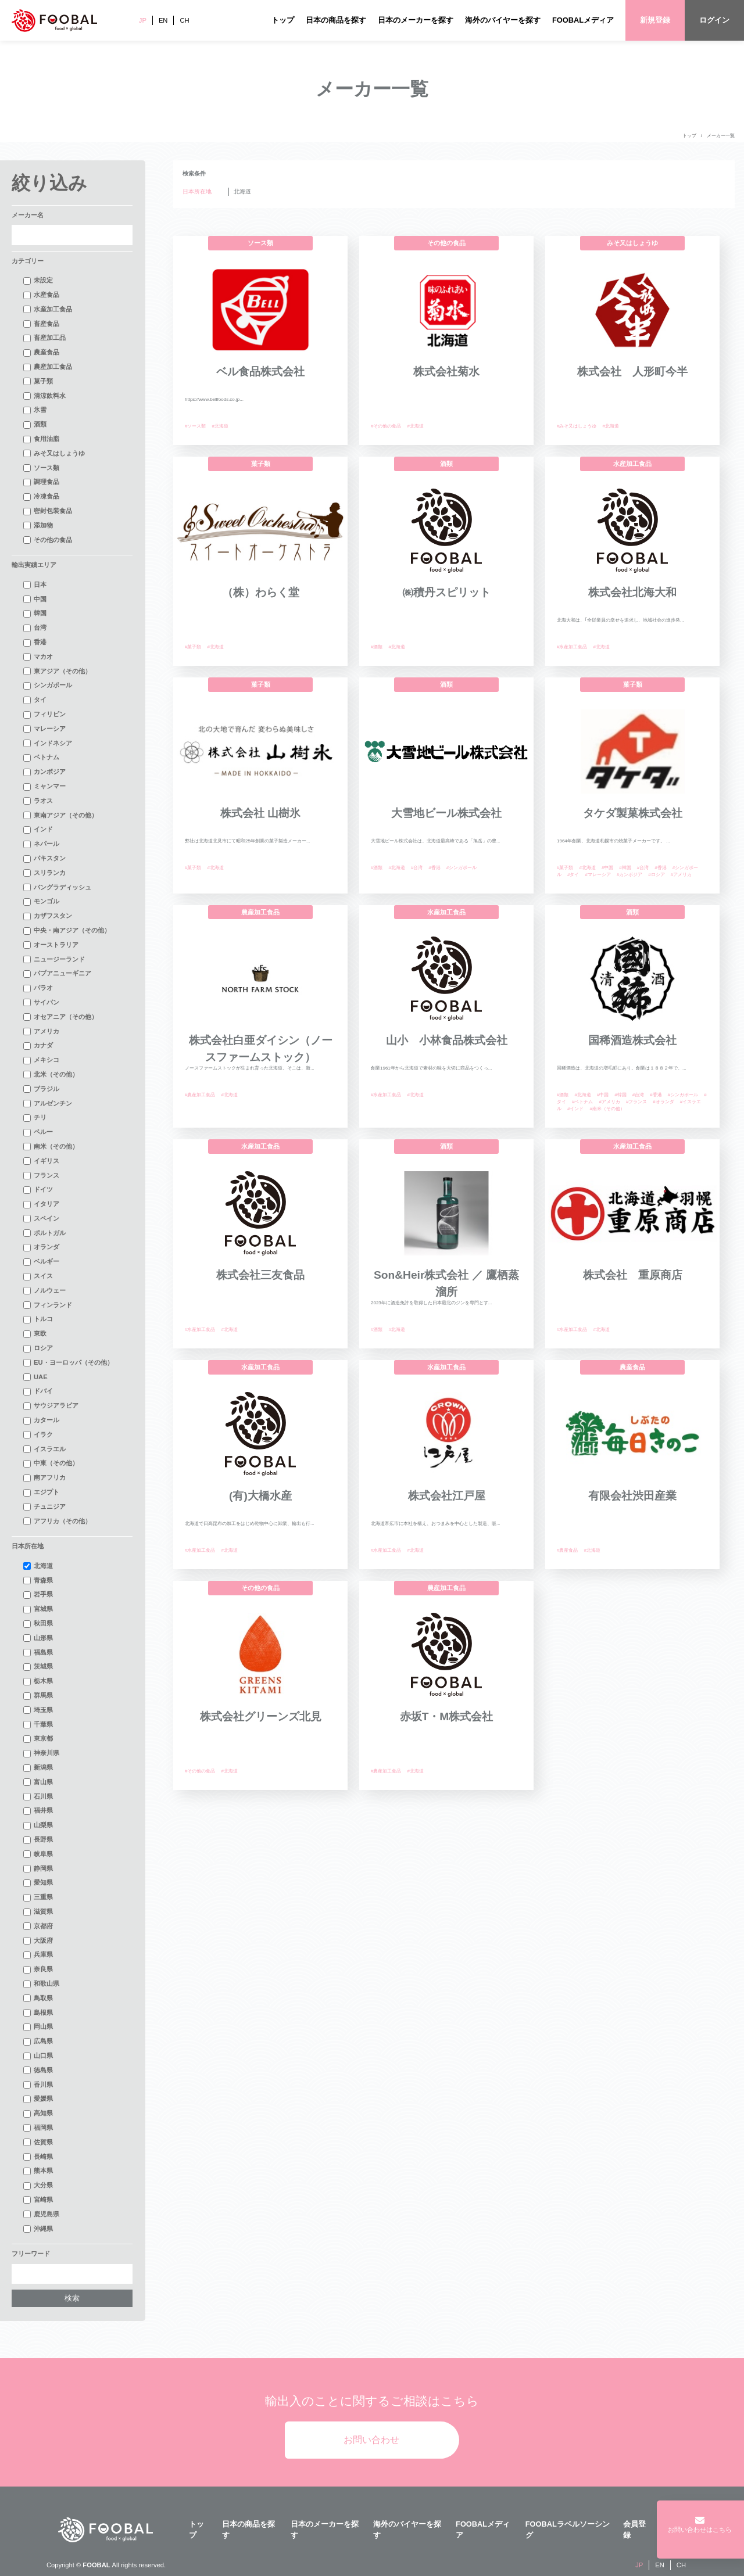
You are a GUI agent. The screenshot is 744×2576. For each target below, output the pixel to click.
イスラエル (44, 1449)
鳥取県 (38, 1998)
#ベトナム (582, 1101)
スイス (38, 1276)
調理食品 (41, 482)
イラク (38, 1435)
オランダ (41, 1247)
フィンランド (47, 1305)
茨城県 (38, 1667)
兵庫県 (38, 1955)
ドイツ (38, 1190)
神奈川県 (41, 1753)
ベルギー (41, 1262)
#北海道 (220, 426)
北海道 (38, 1566)
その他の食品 (47, 540)
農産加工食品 (47, 367)
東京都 (38, 1739)
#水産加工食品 (572, 647)
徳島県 (38, 2070)
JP (142, 20)
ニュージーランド (54, 960)
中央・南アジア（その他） (66, 931)
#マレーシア (597, 874)
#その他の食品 (386, 426)
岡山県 (38, 2027)
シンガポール (47, 685)
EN (163, 20)
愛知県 (38, 1883)
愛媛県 (38, 2099)
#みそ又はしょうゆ (576, 426)
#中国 (607, 867)
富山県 (38, 1782)
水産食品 (41, 295)
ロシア (38, 1348)
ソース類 (41, 468)
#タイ (573, 874)
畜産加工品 (44, 338)
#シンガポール (461, 867)
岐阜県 (38, 1854)
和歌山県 (41, 1984)
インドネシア (47, 744)
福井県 (38, 1811)
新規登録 (655, 20)
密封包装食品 (47, 511)
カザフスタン (47, 916)
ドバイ (38, 1391)
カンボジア (44, 772)
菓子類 (38, 382)
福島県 (38, 1653)
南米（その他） (50, 1147)
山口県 (38, 2056)
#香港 (434, 867)
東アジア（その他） (57, 672)
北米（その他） (50, 1075)
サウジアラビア (50, 1406)
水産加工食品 (47, 310)
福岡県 (38, 2128)
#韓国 (625, 867)
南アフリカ (44, 1478)
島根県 (38, 2013)
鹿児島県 (41, 2215)
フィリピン (44, 715)
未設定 (38, 281)
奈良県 (38, 1969)
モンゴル (41, 902)
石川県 (38, 1797)
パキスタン (44, 859)
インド (38, 830)
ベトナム (41, 758)
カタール (41, 1420)
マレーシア (44, 729)
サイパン (41, 1003)
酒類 (34, 425)
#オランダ (663, 1101)
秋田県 (38, 1624)
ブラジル (41, 1089)
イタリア (41, 1204)
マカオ (38, 657)
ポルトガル (44, 1233)
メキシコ (41, 1060)
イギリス (41, 1161)
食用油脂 (41, 439)
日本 (34, 585)
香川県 (38, 2085)
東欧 (34, 1334)
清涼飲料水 (44, 396)
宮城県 (38, 1609)
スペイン (41, 1219)
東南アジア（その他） (60, 816)
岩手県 (38, 1595)
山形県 (38, 1638)
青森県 (38, 1581)
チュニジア (44, 1507)
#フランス (636, 1101)
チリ (34, 1118)
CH (184, 20)
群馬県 (38, 1696)
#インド (575, 1108)
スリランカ (44, 873)
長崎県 (38, 2157)
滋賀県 (38, 1912)
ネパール (41, 844)
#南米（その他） (606, 1108)
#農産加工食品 (200, 1094)
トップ (282, 20)
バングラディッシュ (57, 888)
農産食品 (41, 353)
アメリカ (41, 1032)
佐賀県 (38, 2143)
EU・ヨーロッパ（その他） (68, 1363)
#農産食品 (567, 1550)
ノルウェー (44, 1291)
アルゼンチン (47, 1104)
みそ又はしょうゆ (54, 454)
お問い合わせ (371, 2440)
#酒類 (376, 647)
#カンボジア (629, 874)
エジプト (41, 1492)
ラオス (38, 801)
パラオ (38, 988)
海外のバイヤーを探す (503, 20)
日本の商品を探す (336, 20)
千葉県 (38, 1725)
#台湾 (417, 867)
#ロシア (656, 874)
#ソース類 (195, 426)
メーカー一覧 (721, 135)
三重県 (38, 1897)
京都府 (38, 1926)
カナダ (38, 1046)
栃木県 (38, 1681)
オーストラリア (50, 945)
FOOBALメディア (583, 20)
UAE (35, 1377)
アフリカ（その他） (57, 1521)
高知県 (38, 2113)
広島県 (38, 2041)
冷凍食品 (41, 497)
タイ (34, 700)
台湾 (34, 628)
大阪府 (38, 1941)
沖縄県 (38, 2229)
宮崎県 (38, 2200)
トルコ (38, 1319)
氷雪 (34, 410)
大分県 (38, 2186)
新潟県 (38, 1768)
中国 (34, 599)
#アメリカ (681, 874)
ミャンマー (44, 787)
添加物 (38, 526)
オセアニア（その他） (60, 1017)
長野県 (38, 1840)
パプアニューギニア (57, 974)
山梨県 (38, 1825)
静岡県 (38, 1869)
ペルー (38, 1132)
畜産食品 (41, 324)
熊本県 (38, 2171)
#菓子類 (193, 647)
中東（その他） (50, 1463)
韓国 (34, 613)
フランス (41, 1176)
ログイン (714, 20)
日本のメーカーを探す (415, 20)
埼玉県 (38, 1710)
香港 (34, 642)
